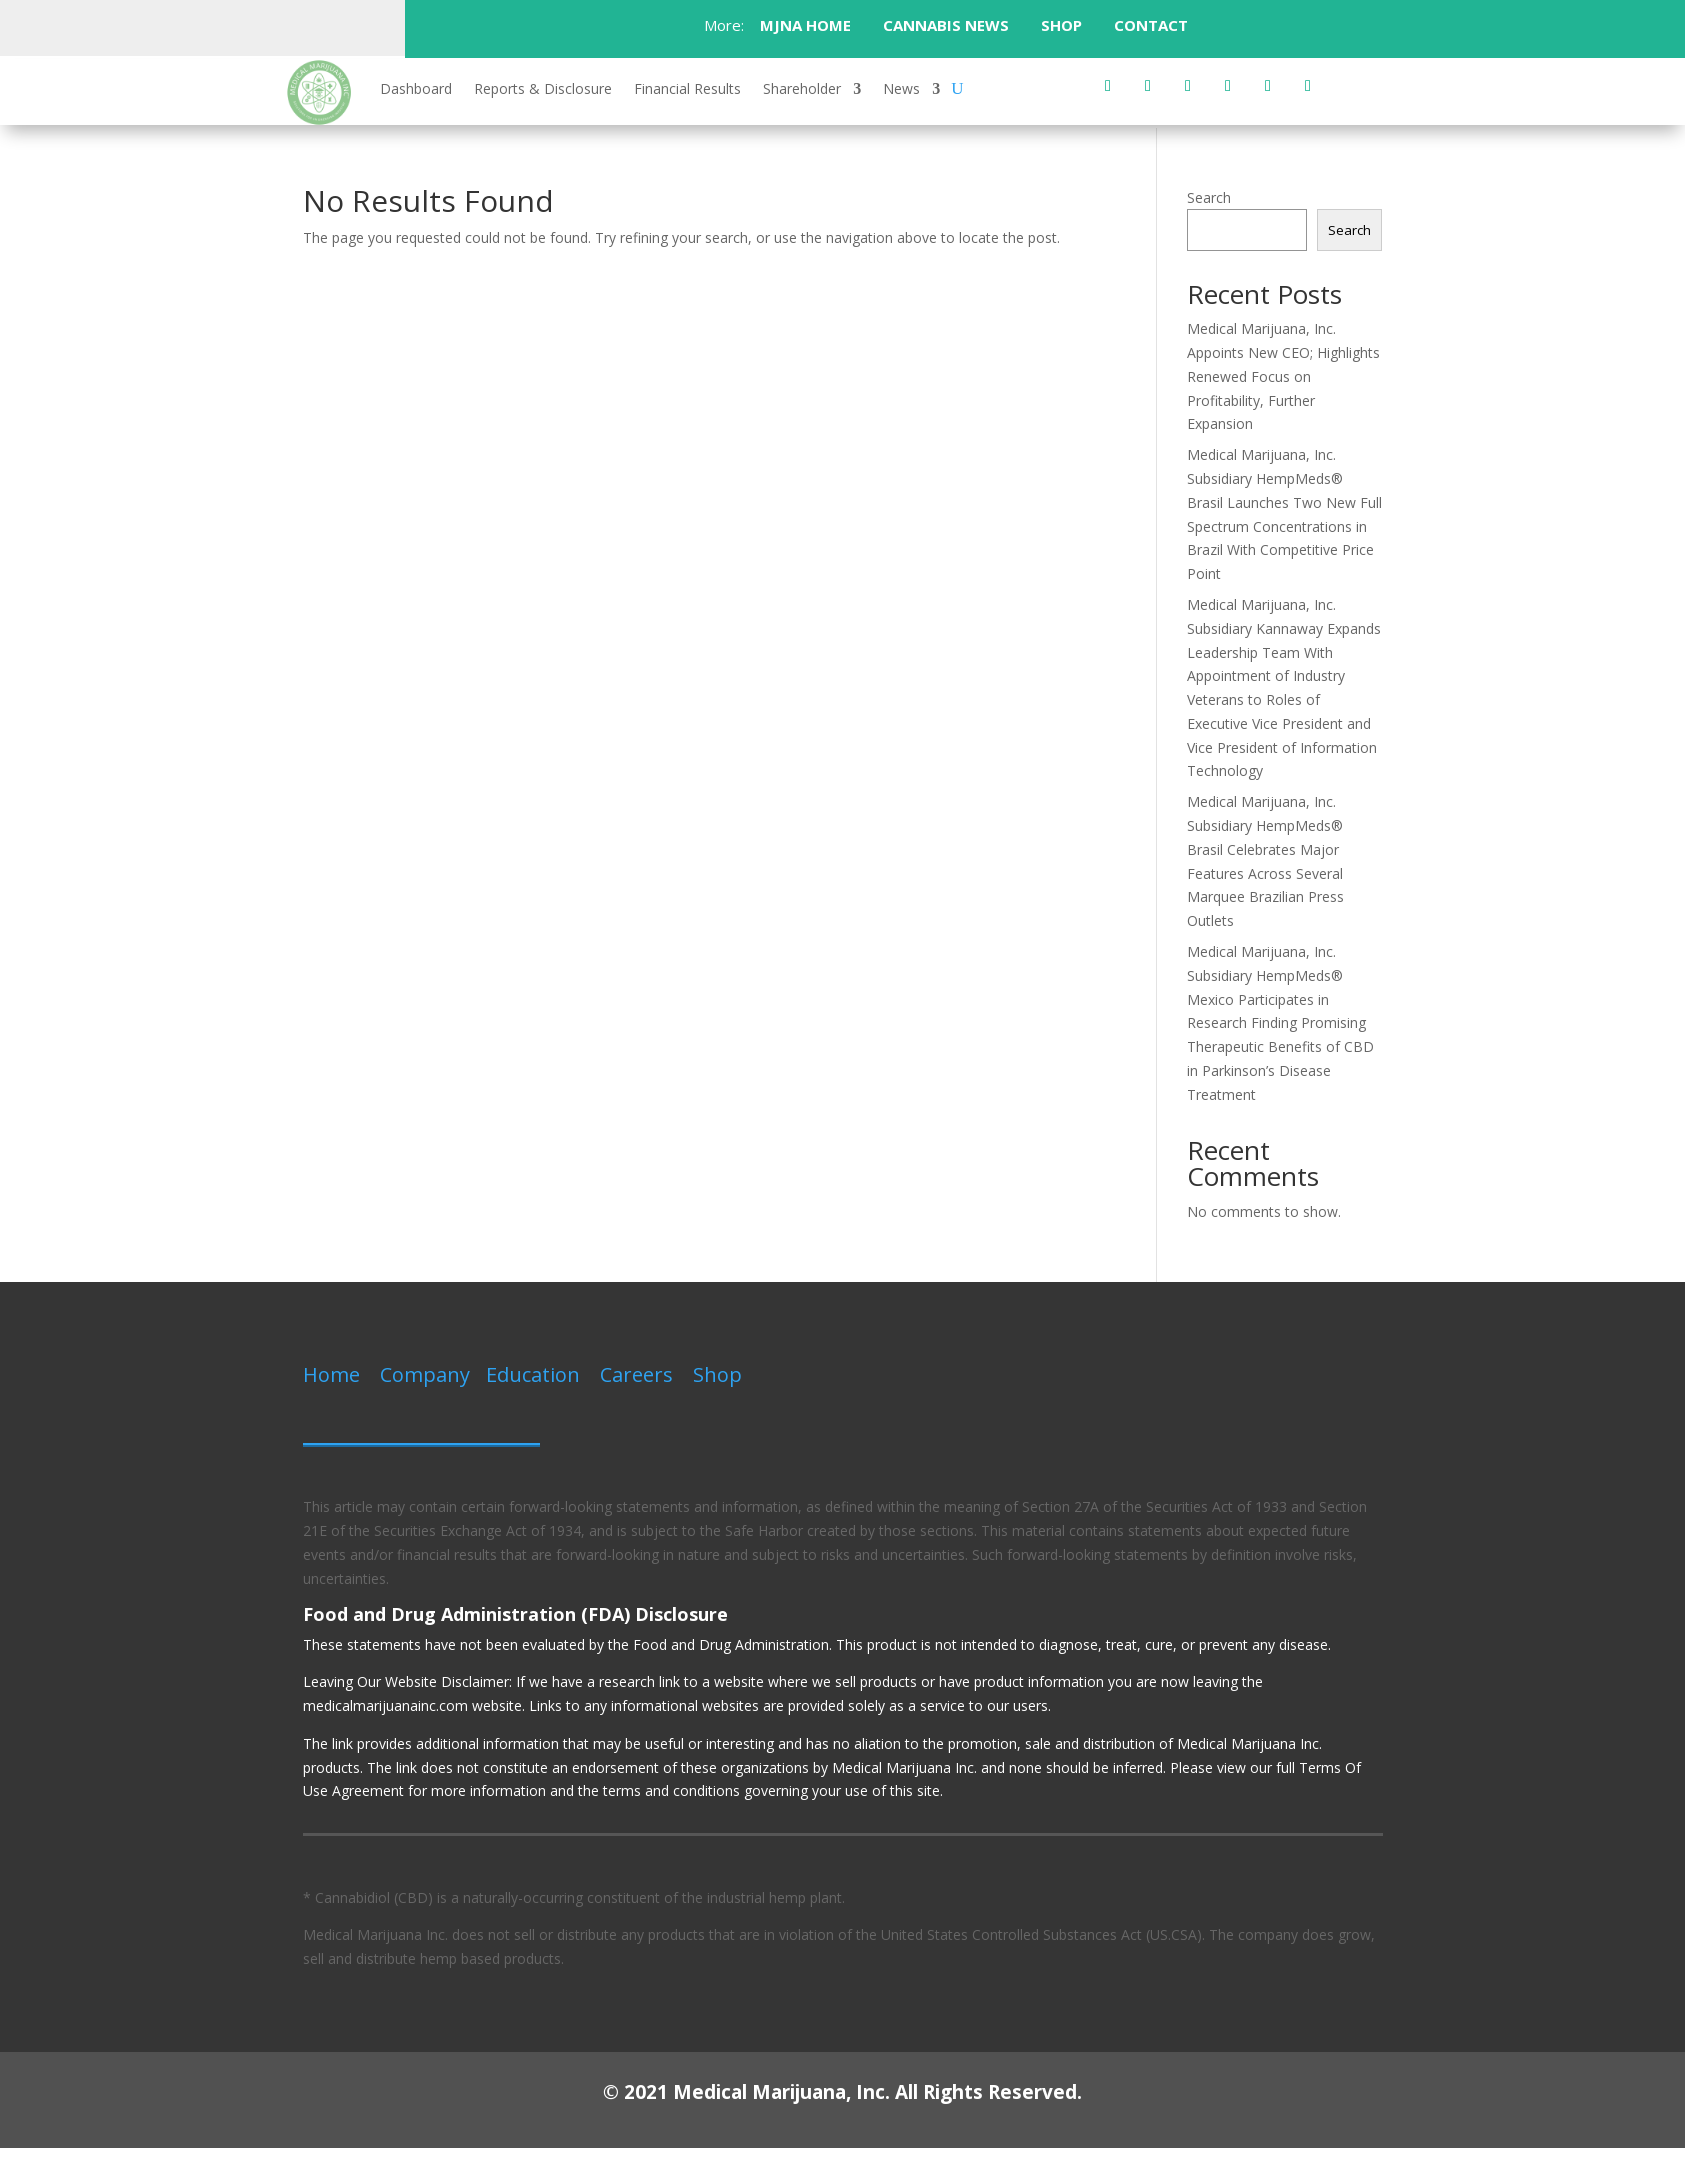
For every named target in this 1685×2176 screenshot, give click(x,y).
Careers (636, 1374)
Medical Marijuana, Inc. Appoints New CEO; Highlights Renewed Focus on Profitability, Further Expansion (1283, 376)
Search (1209, 197)
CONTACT (1153, 25)
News (901, 90)
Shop (717, 1374)
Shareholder (802, 90)
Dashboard (416, 90)
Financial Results (687, 90)
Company (425, 1374)
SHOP (1061, 25)
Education (533, 1374)
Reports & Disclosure (543, 90)
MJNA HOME (803, 25)
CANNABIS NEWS (946, 25)
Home (331, 1374)
